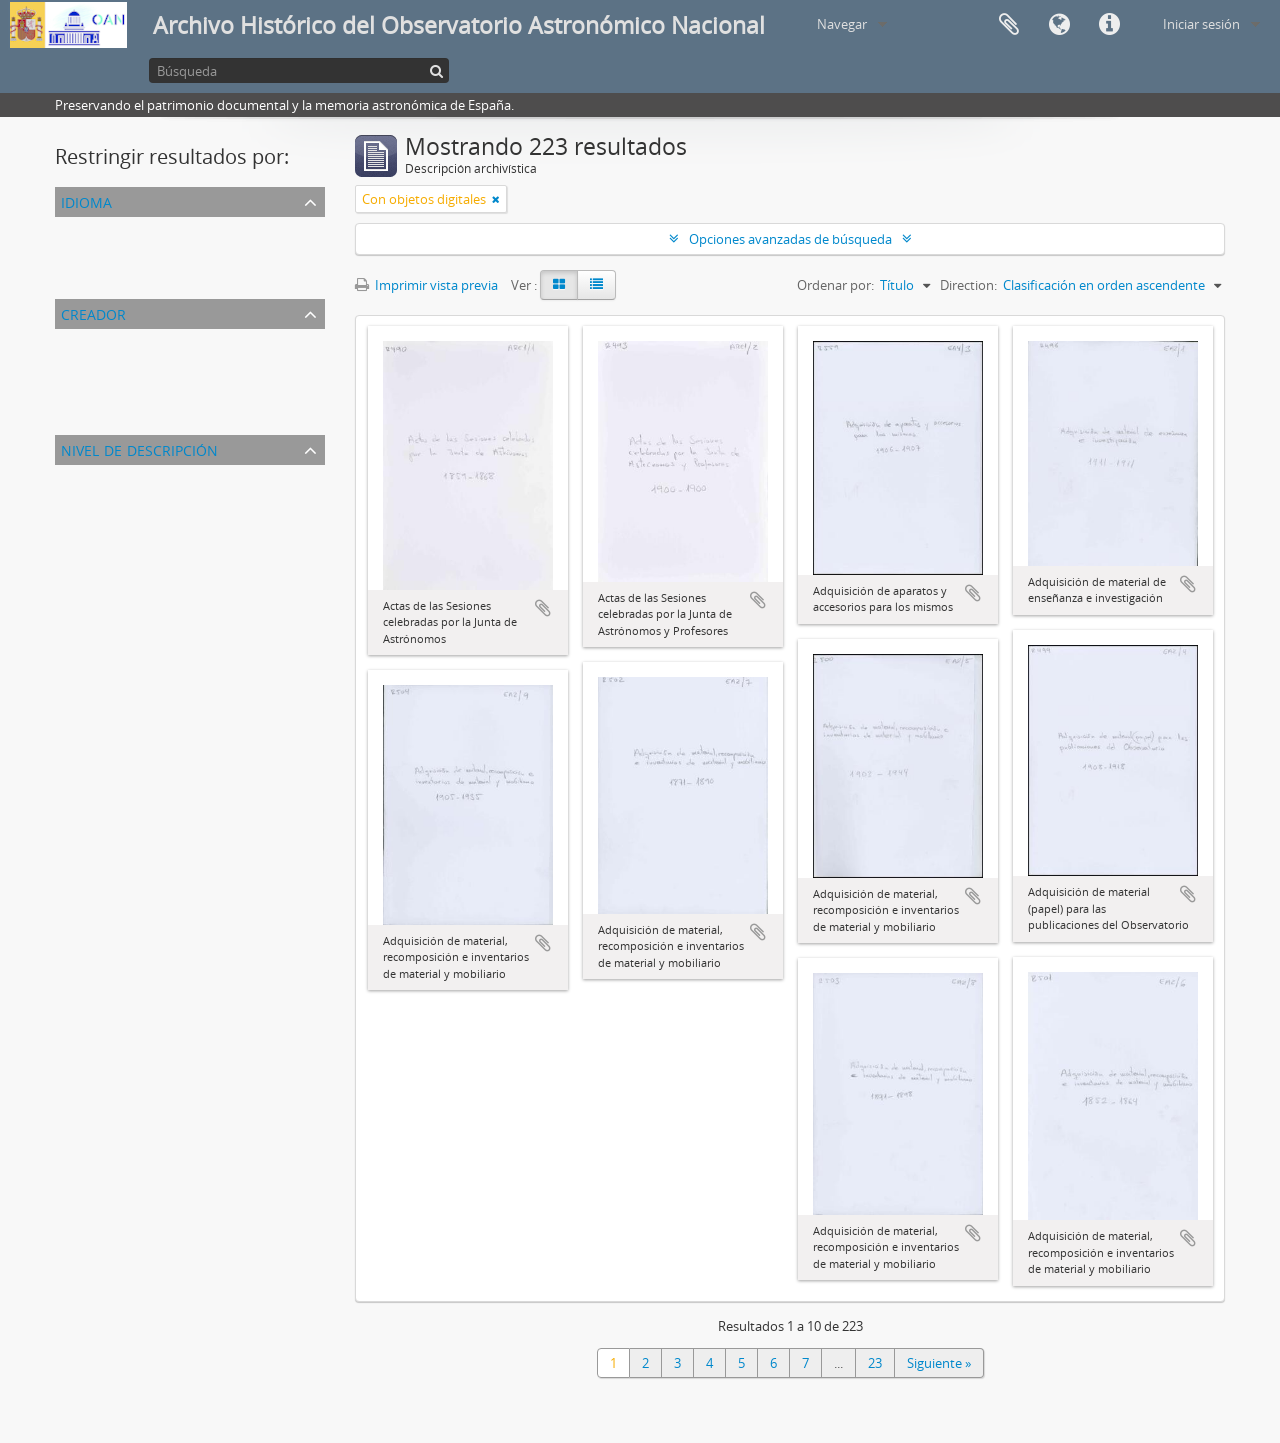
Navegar (842, 24)
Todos (77, 341)
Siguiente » (939, 1363)
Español (82, 253)
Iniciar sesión (1201, 24)
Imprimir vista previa (426, 285)
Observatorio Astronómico (138, 365)
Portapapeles (1009, 25)
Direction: (968, 285)
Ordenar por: (835, 285)
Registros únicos (107, 229)
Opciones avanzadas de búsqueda (790, 239)
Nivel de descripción (139, 448)
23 (875, 1363)
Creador (93, 312)
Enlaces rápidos (1109, 25)
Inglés (76, 277)
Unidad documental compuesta (153, 501)
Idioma (1059, 25)
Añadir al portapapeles (543, 608)
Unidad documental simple (139, 525)
